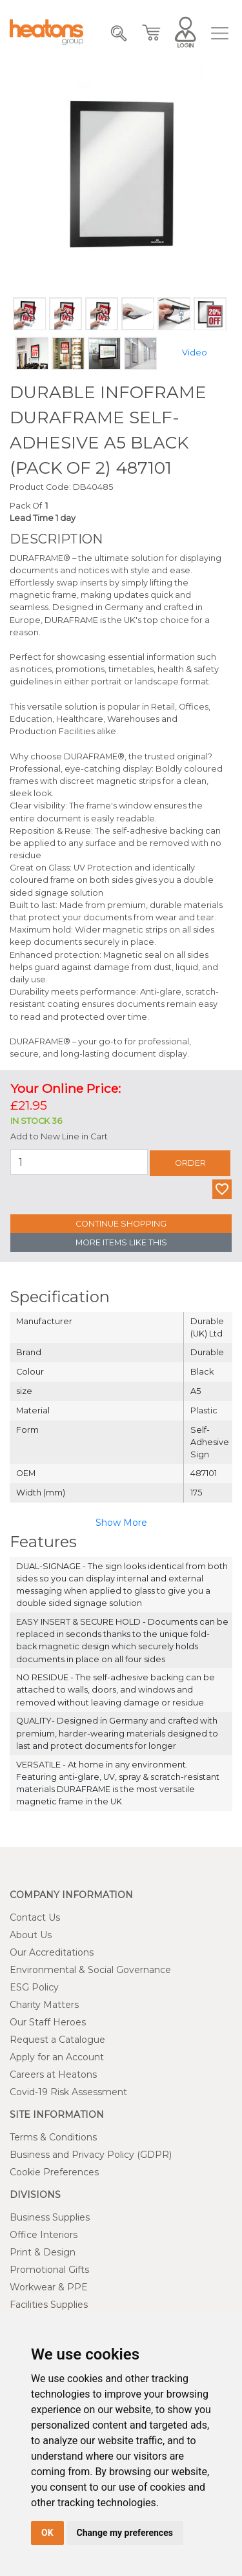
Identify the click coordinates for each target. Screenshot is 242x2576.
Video (194, 352)
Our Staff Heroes (48, 2022)
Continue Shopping (121, 1224)
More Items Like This (121, 1242)
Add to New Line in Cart (59, 1136)
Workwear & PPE (49, 2287)
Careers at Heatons (53, 2074)
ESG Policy (34, 1987)
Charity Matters (44, 2005)
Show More (121, 1522)
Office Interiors (43, 2235)
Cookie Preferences (54, 2172)
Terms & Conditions (53, 2137)
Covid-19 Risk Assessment (68, 2092)
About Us (31, 1935)
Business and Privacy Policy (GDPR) (91, 2154)
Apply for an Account (57, 2057)
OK (47, 2533)
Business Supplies (50, 2217)
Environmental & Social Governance (90, 1970)
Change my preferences (125, 2533)
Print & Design (43, 2252)
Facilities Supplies (49, 2304)
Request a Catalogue (57, 2039)
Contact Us (35, 1917)
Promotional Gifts (49, 2269)
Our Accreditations (52, 1952)
